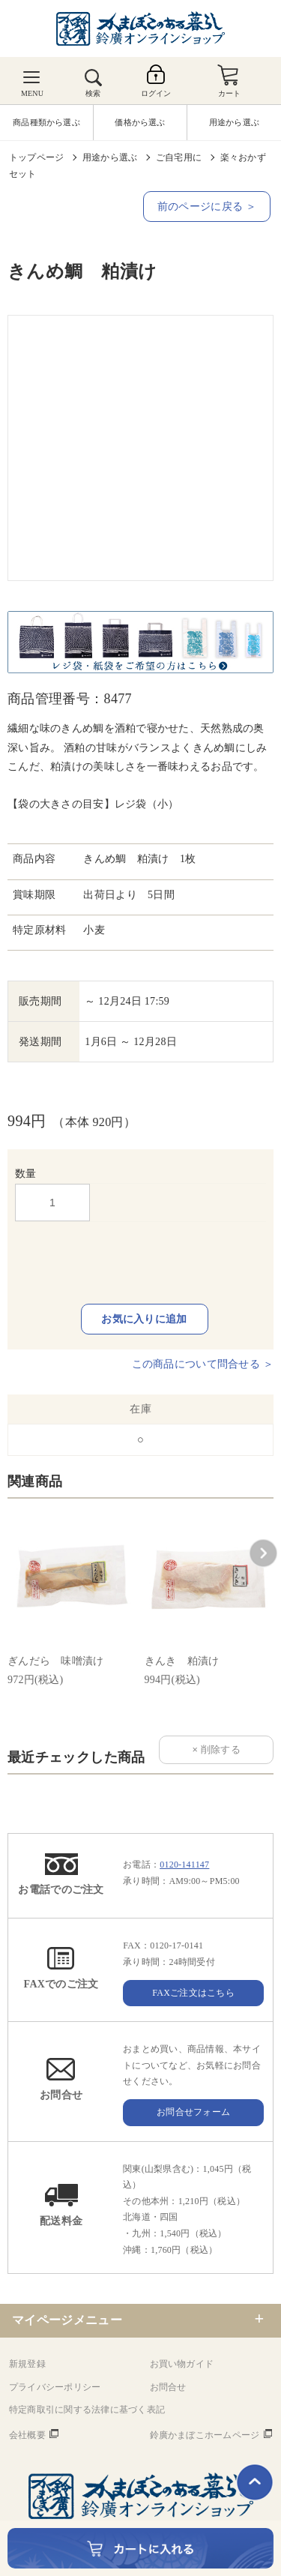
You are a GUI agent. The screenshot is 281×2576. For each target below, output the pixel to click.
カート (229, 93)
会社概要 (27, 2435)
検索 (92, 93)
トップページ (36, 157)
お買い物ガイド (182, 2364)
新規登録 (27, 2364)
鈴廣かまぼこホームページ (205, 2435)
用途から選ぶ (109, 157)
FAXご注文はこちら (193, 1992)
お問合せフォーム (193, 2112)
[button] (263, 1553)
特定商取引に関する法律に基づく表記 (87, 2409)
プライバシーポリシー (54, 2387)
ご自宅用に (179, 157)
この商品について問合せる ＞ (203, 1364)
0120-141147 (184, 1864)
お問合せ (168, 2387)
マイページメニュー (67, 2320)
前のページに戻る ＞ (206, 206)
